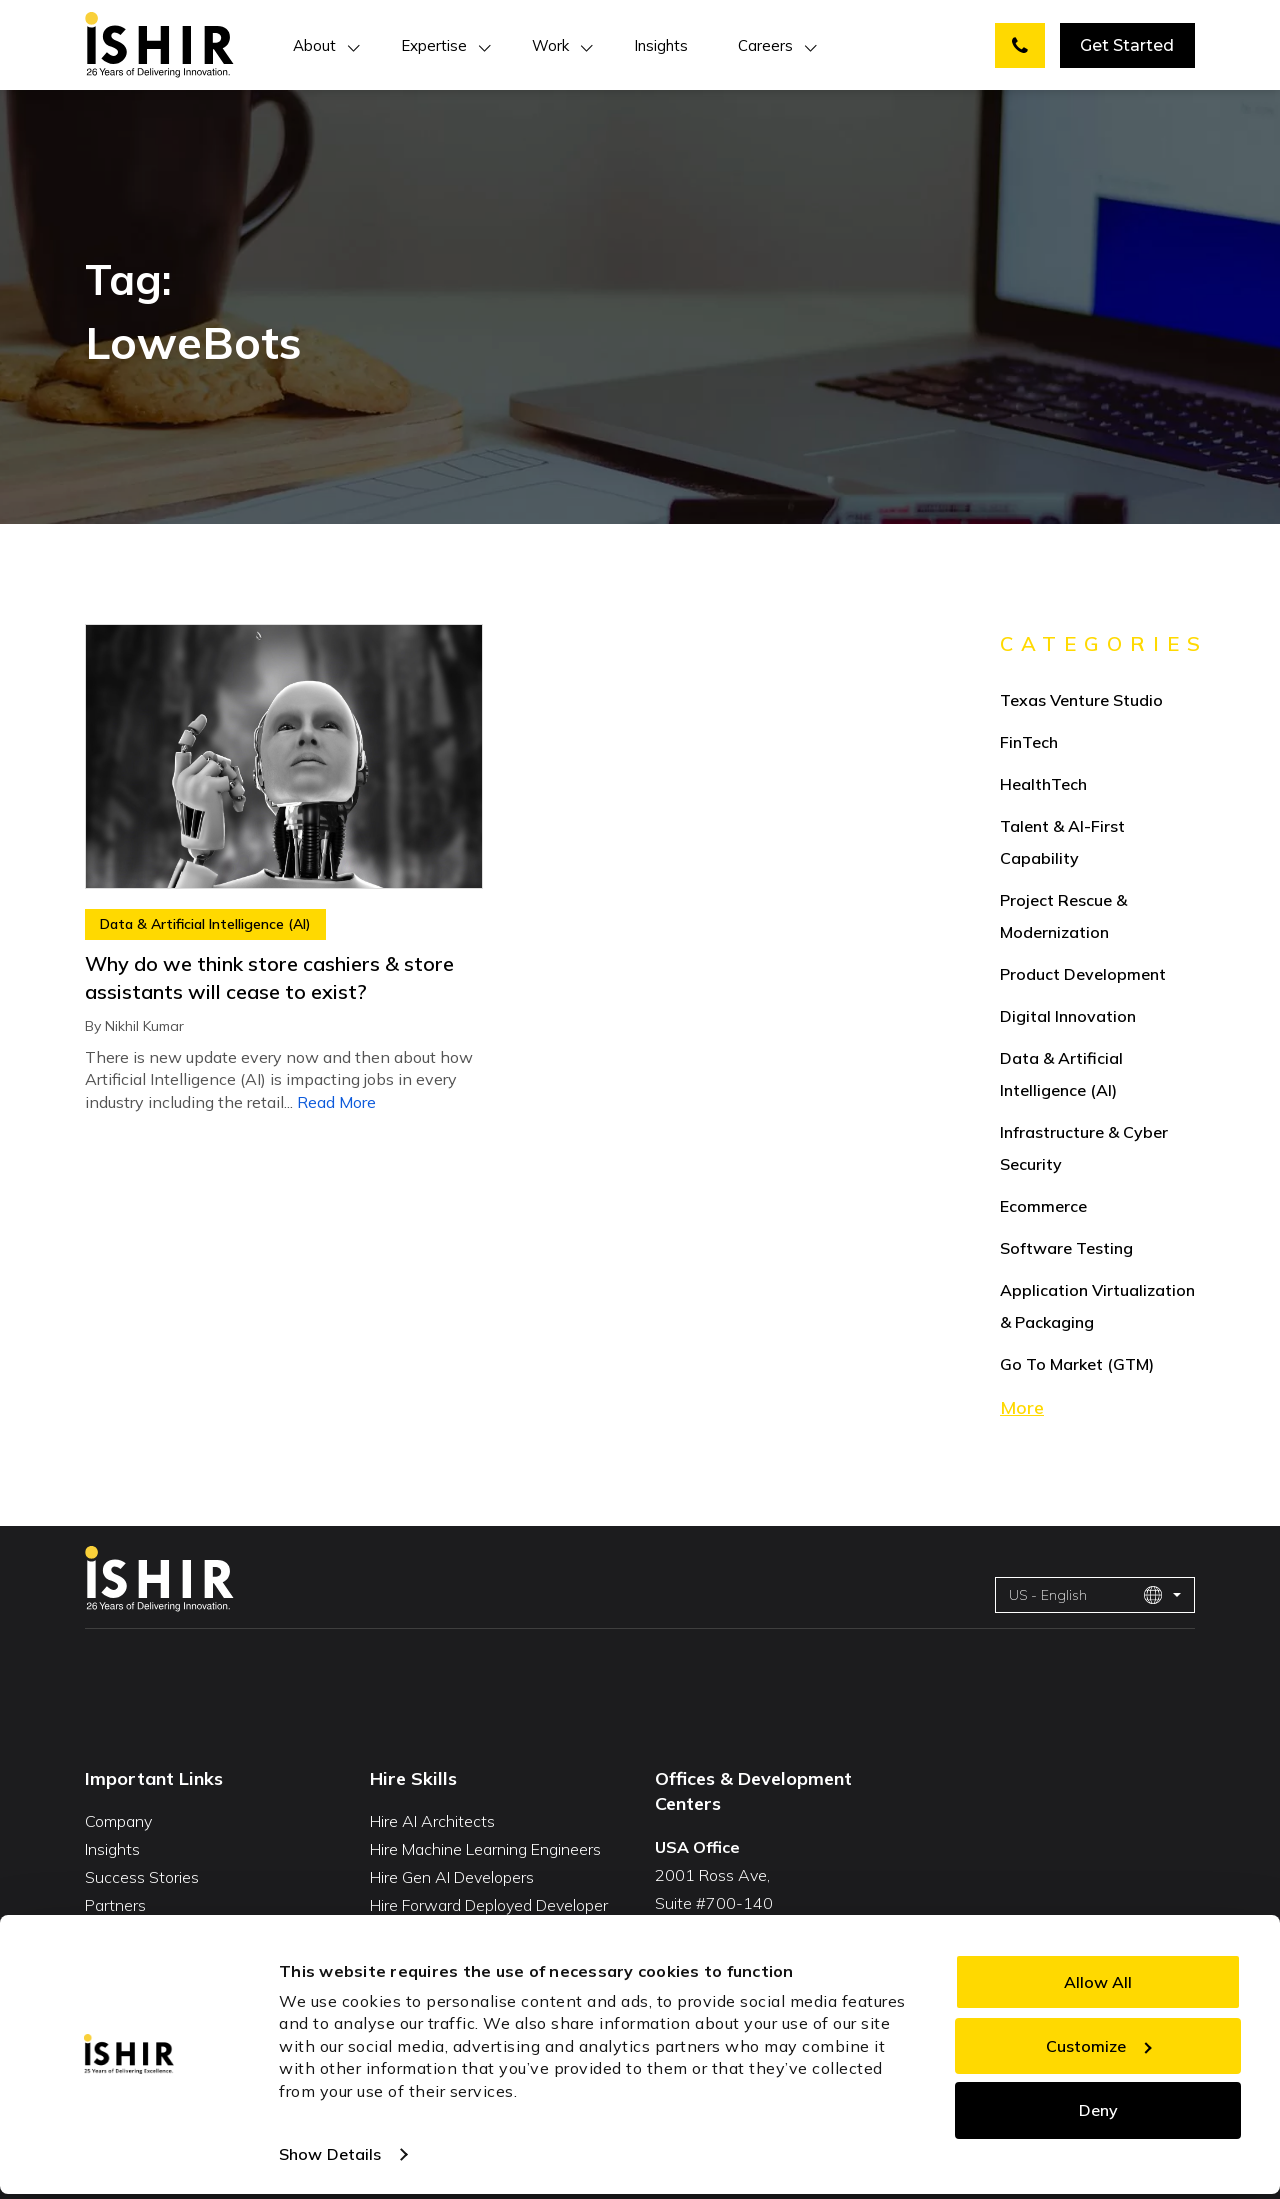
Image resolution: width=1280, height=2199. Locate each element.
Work (550, 45)
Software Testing (1066, 1248)
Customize (1099, 2046)
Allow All (1098, 1982)
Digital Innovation (1068, 1016)
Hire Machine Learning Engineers (485, 1849)
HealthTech (1043, 784)
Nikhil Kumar (144, 1026)
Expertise (434, 45)
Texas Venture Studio (1081, 700)
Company (118, 1821)
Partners (115, 1905)
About (314, 45)
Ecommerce (1043, 1206)
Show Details (330, 2154)
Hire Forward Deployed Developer (489, 1905)
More (1022, 1407)
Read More (336, 1102)
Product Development (1083, 974)
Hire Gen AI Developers (452, 1877)
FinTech (1029, 742)
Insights (661, 45)
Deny (1098, 2110)
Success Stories (142, 1877)
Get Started (1127, 45)
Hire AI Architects (432, 1821)
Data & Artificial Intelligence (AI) (205, 924)
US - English (1086, 1595)
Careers (765, 45)
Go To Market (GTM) (1077, 1364)
